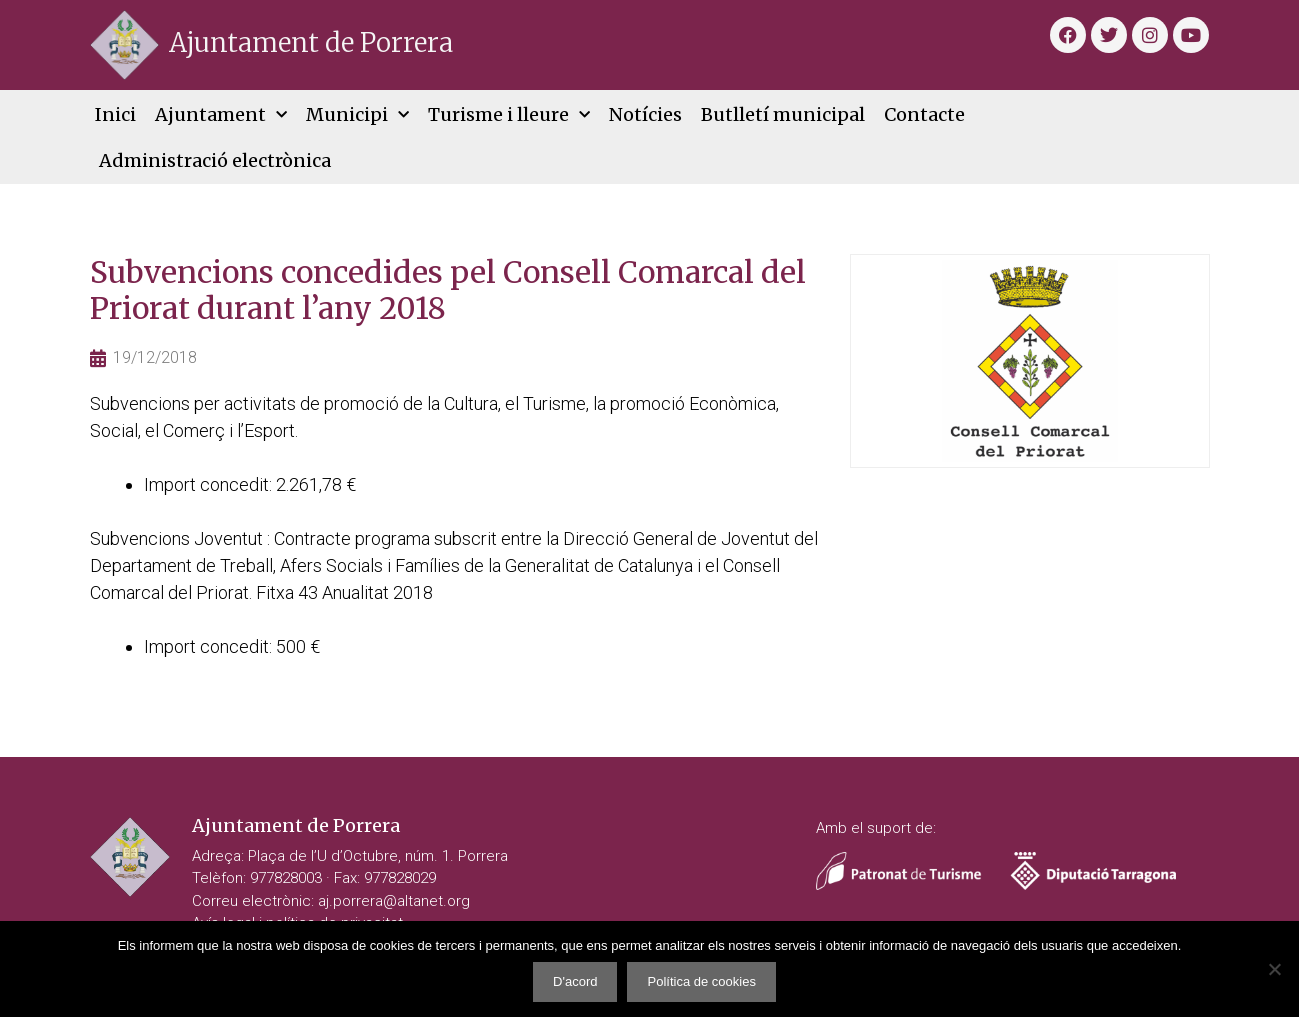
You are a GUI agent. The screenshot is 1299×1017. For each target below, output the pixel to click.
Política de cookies (701, 981)
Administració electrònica (215, 160)
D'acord (575, 981)
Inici (115, 114)
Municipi (357, 115)
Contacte (924, 114)
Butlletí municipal (783, 114)
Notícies (645, 114)
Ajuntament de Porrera (311, 42)
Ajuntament (221, 115)
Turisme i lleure (509, 115)
